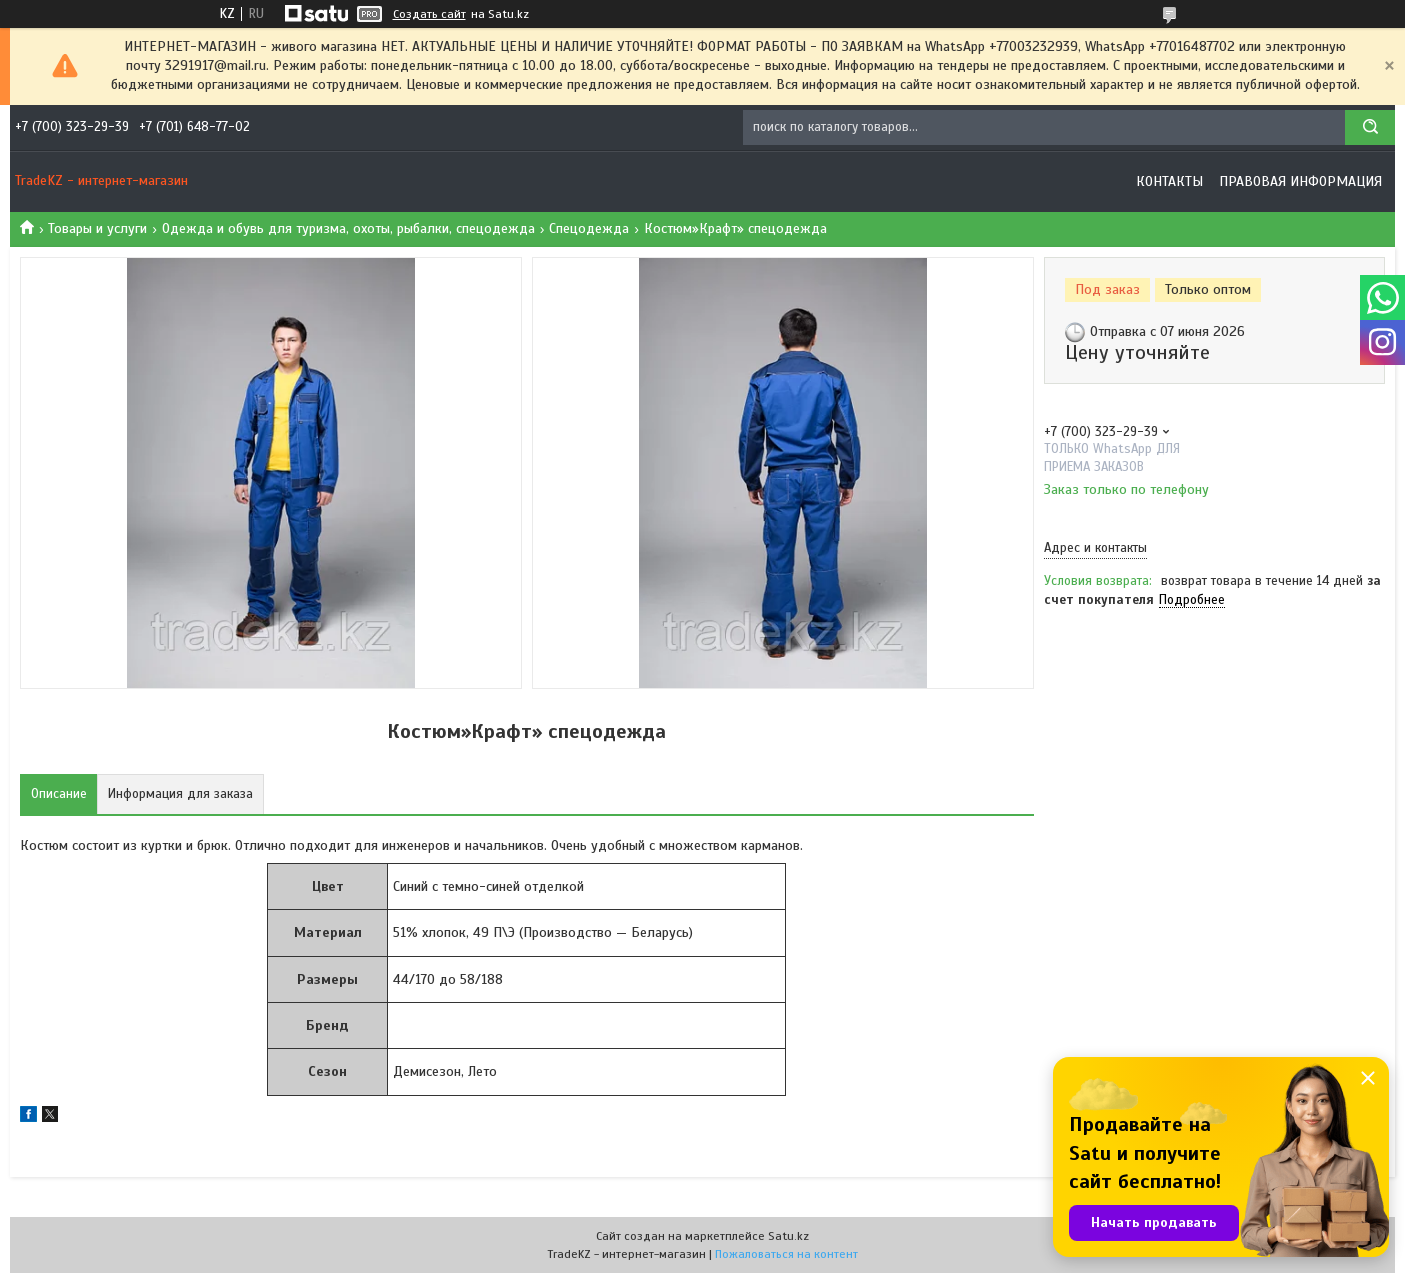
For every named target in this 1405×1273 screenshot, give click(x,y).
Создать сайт (429, 14)
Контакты (1169, 181)
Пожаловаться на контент (786, 1254)
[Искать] (1370, 127)
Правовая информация (1300, 181)
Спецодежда (589, 228)
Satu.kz (788, 1236)
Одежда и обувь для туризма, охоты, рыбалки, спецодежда (348, 228)
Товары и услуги (97, 228)
